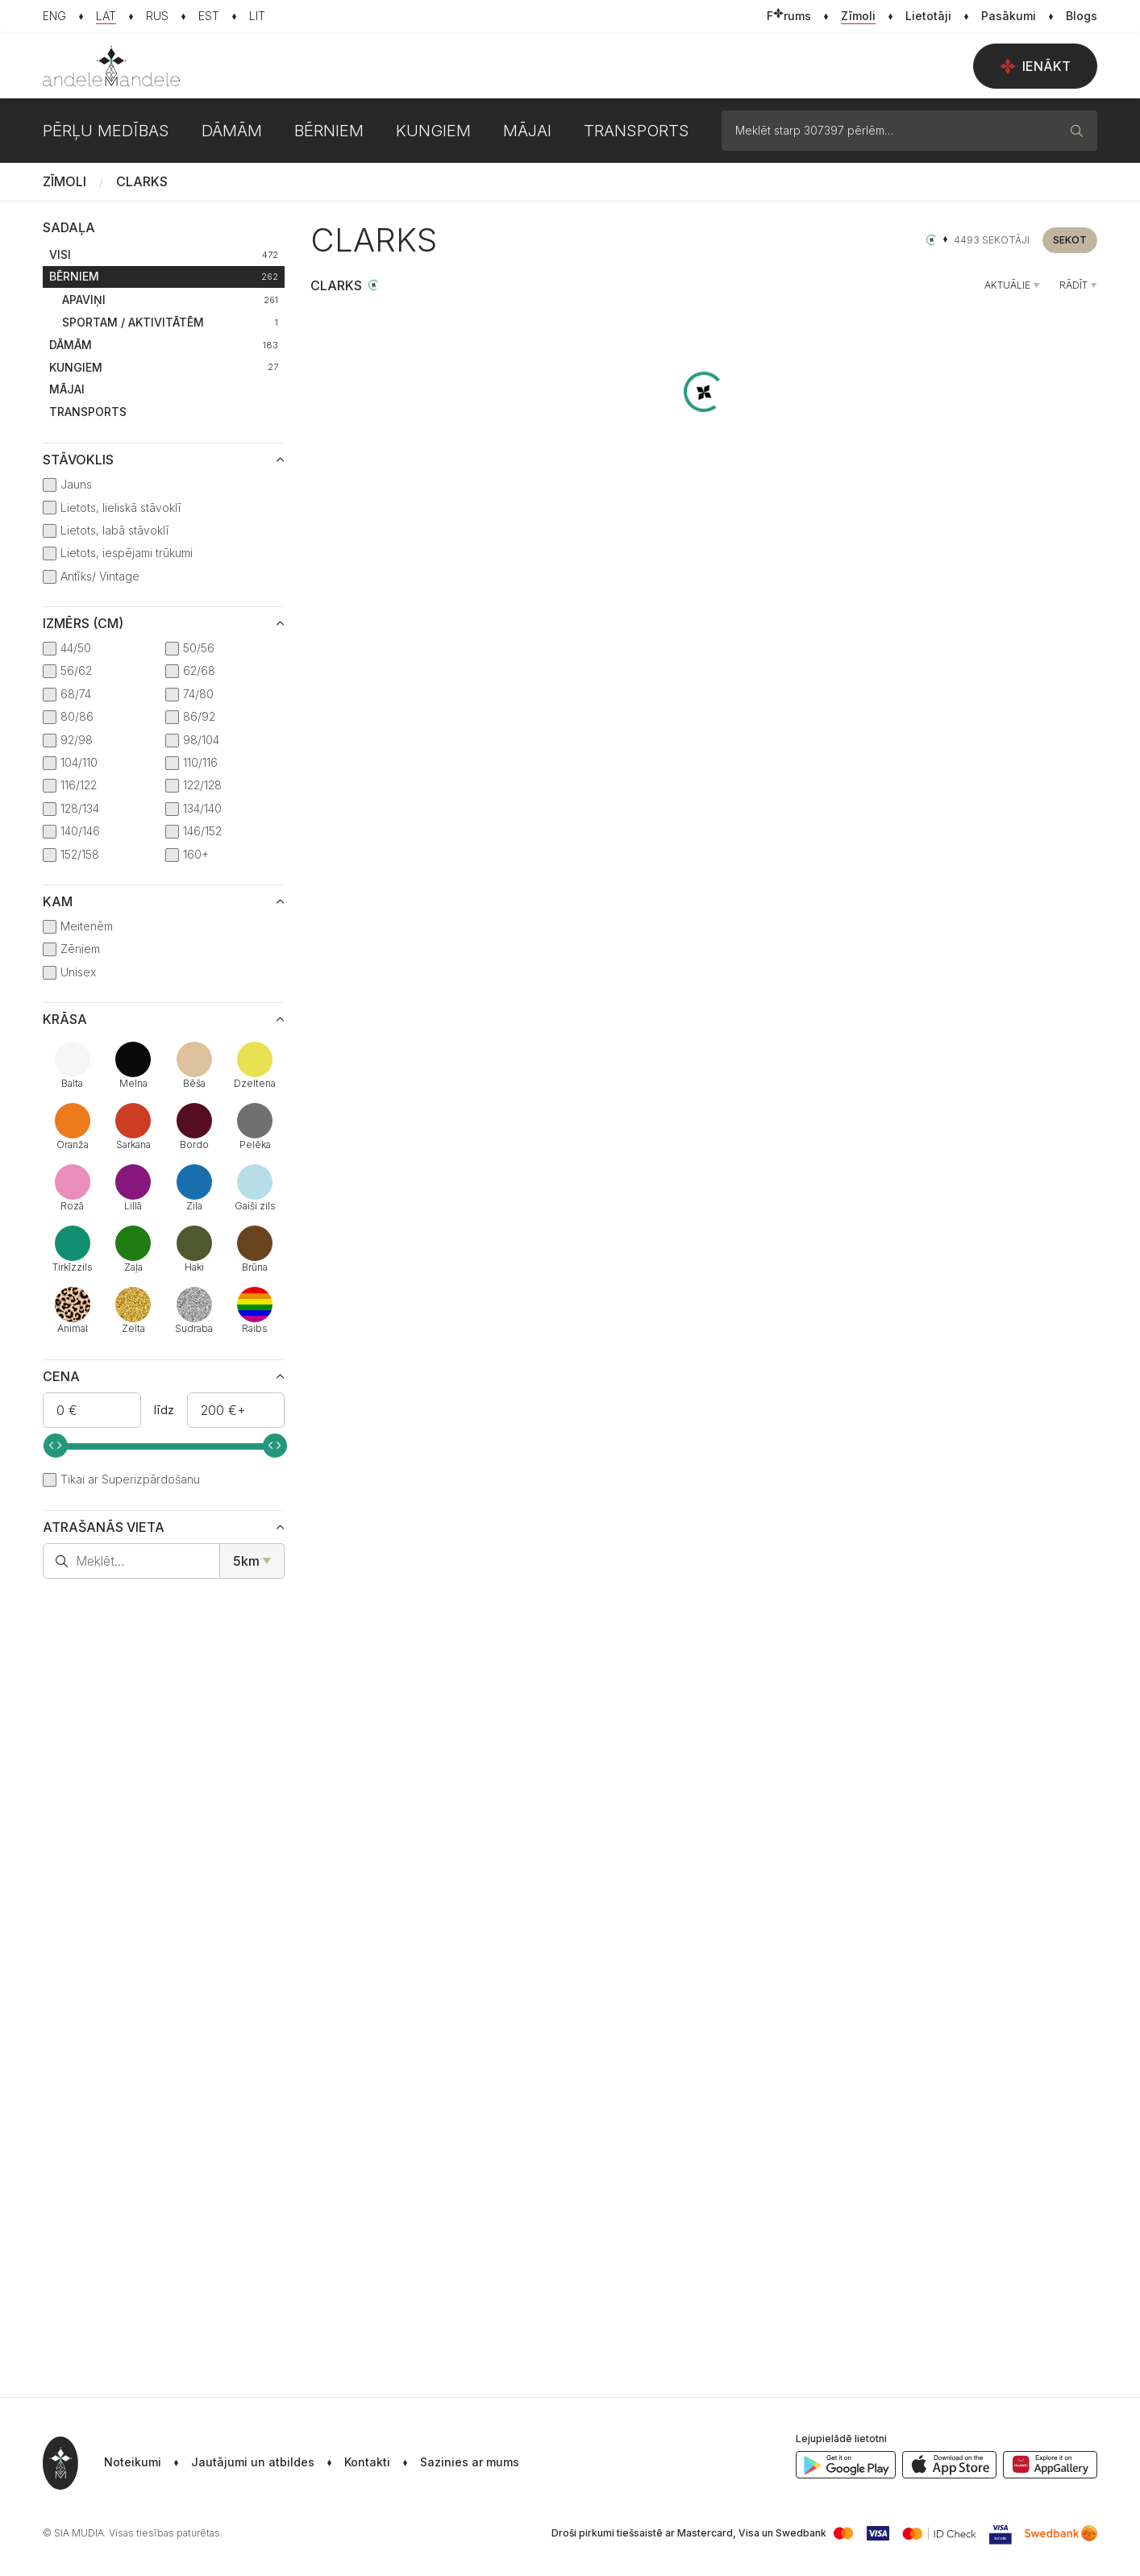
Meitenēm (86, 926)
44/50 (75, 648)
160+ (196, 854)
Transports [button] (636, 130)
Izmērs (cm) (83, 623)
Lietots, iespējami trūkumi (126, 553)
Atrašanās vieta (103, 1527)
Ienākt (1035, 66)
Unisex (78, 972)
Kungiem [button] (433, 130)
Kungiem (163, 367)
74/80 (198, 694)
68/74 (75, 694)
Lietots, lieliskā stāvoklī (120, 507)
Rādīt (1073, 285)
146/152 (202, 831)
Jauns (76, 484)
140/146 (80, 831)
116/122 (78, 785)
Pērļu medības (106, 130)
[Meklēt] (1077, 130)
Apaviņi (170, 299)
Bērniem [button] (329, 130)
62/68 (199, 670)
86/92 (199, 716)
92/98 (76, 740)
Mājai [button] (527, 130)
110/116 (200, 762)
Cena (61, 1376)
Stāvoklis (78, 459)
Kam (58, 901)
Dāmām (163, 345)
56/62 (76, 670)
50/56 (198, 648)
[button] (454, 2463)
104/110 (79, 762)
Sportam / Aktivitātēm (170, 322)
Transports (88, 411)
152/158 (79, 854)
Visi (163, 254)
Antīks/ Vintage (99, 576)
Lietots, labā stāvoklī (114, 530)
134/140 (202, 808)
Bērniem (163, 276)
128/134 (79, 808)
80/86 (77, 716)
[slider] (56, 1446)
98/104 (201, 740)
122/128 (202, 785)
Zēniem (80, 948)
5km (246, 1561)
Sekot (1070, 240)
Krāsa (65, 1019)
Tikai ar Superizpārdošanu (130, 1479)
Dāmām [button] (232, 130)
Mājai (67, 389)
